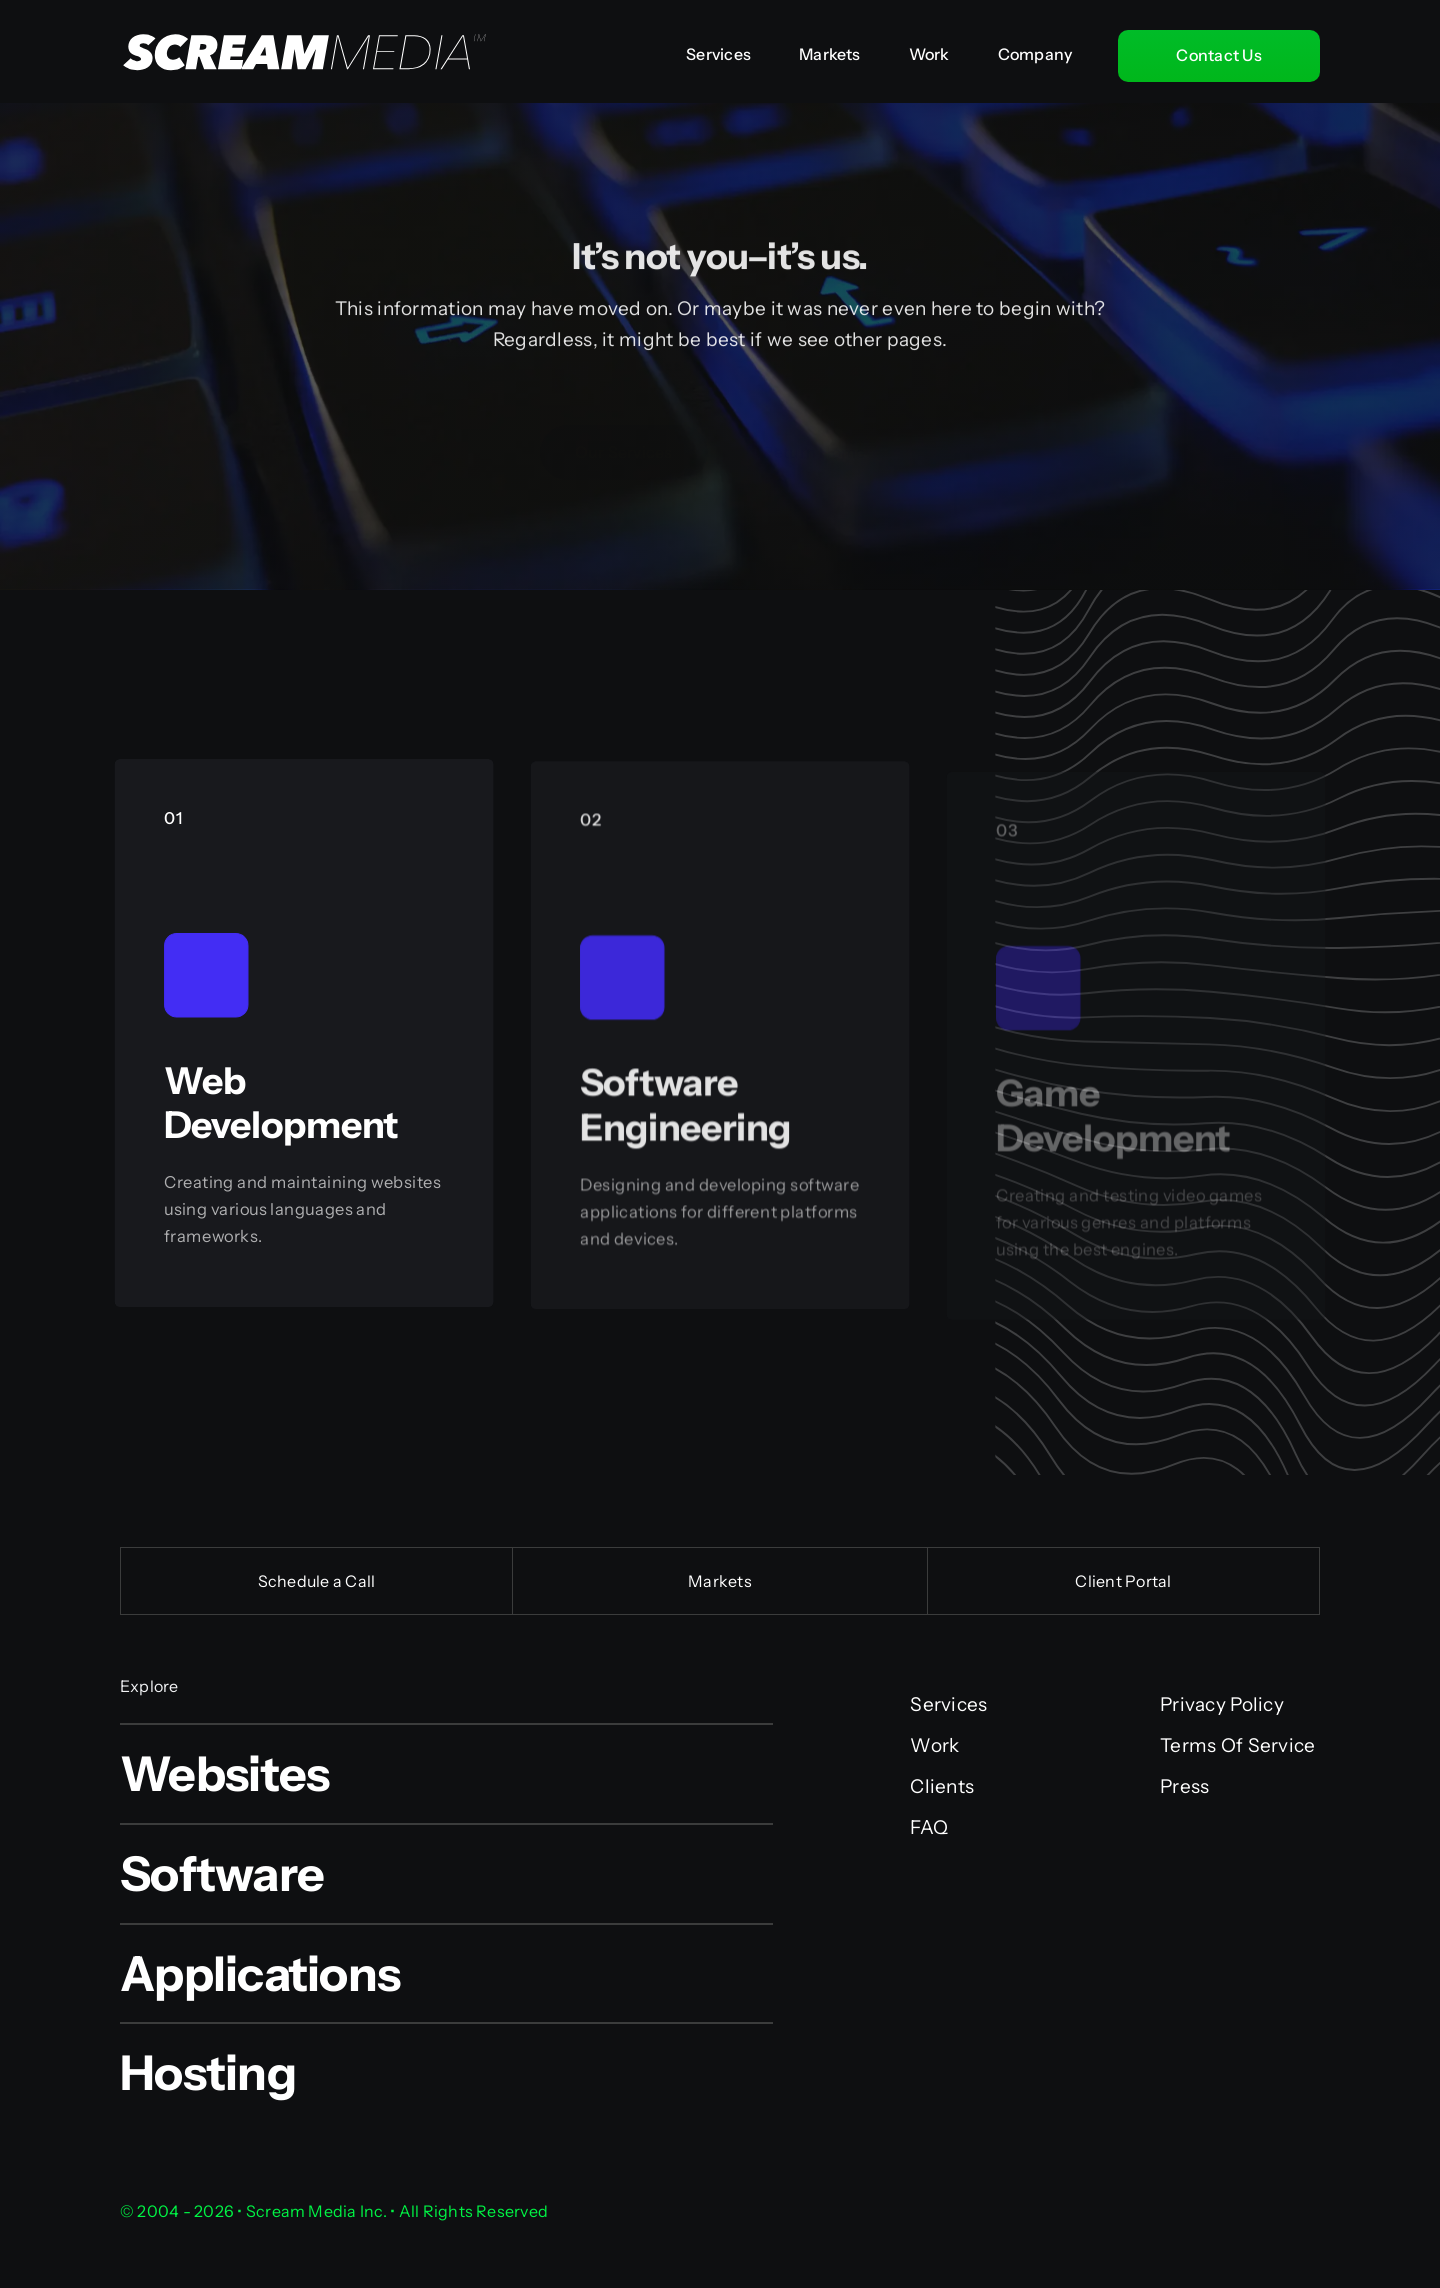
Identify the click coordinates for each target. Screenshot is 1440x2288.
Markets (720, 1581)
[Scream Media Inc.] (296, 11)
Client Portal (1123, 1581)
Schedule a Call (317, 1581)
